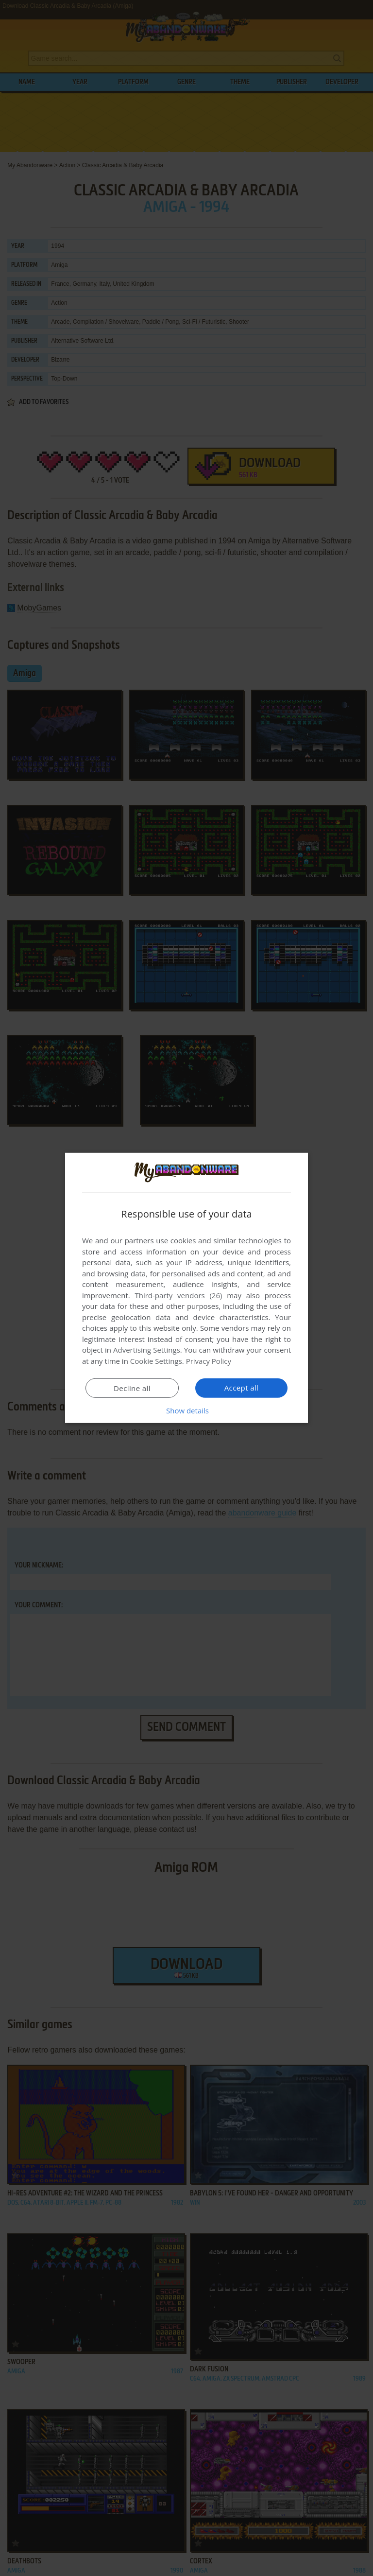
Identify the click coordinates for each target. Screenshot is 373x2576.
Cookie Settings (156, 1361)
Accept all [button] (241, 1387)
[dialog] (186, 1288)
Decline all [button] (132, 1388)
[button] (186, 1410)
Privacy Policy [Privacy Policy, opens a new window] (209, 1361)
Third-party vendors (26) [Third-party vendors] (178, 1295)
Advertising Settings (146, 1350)
